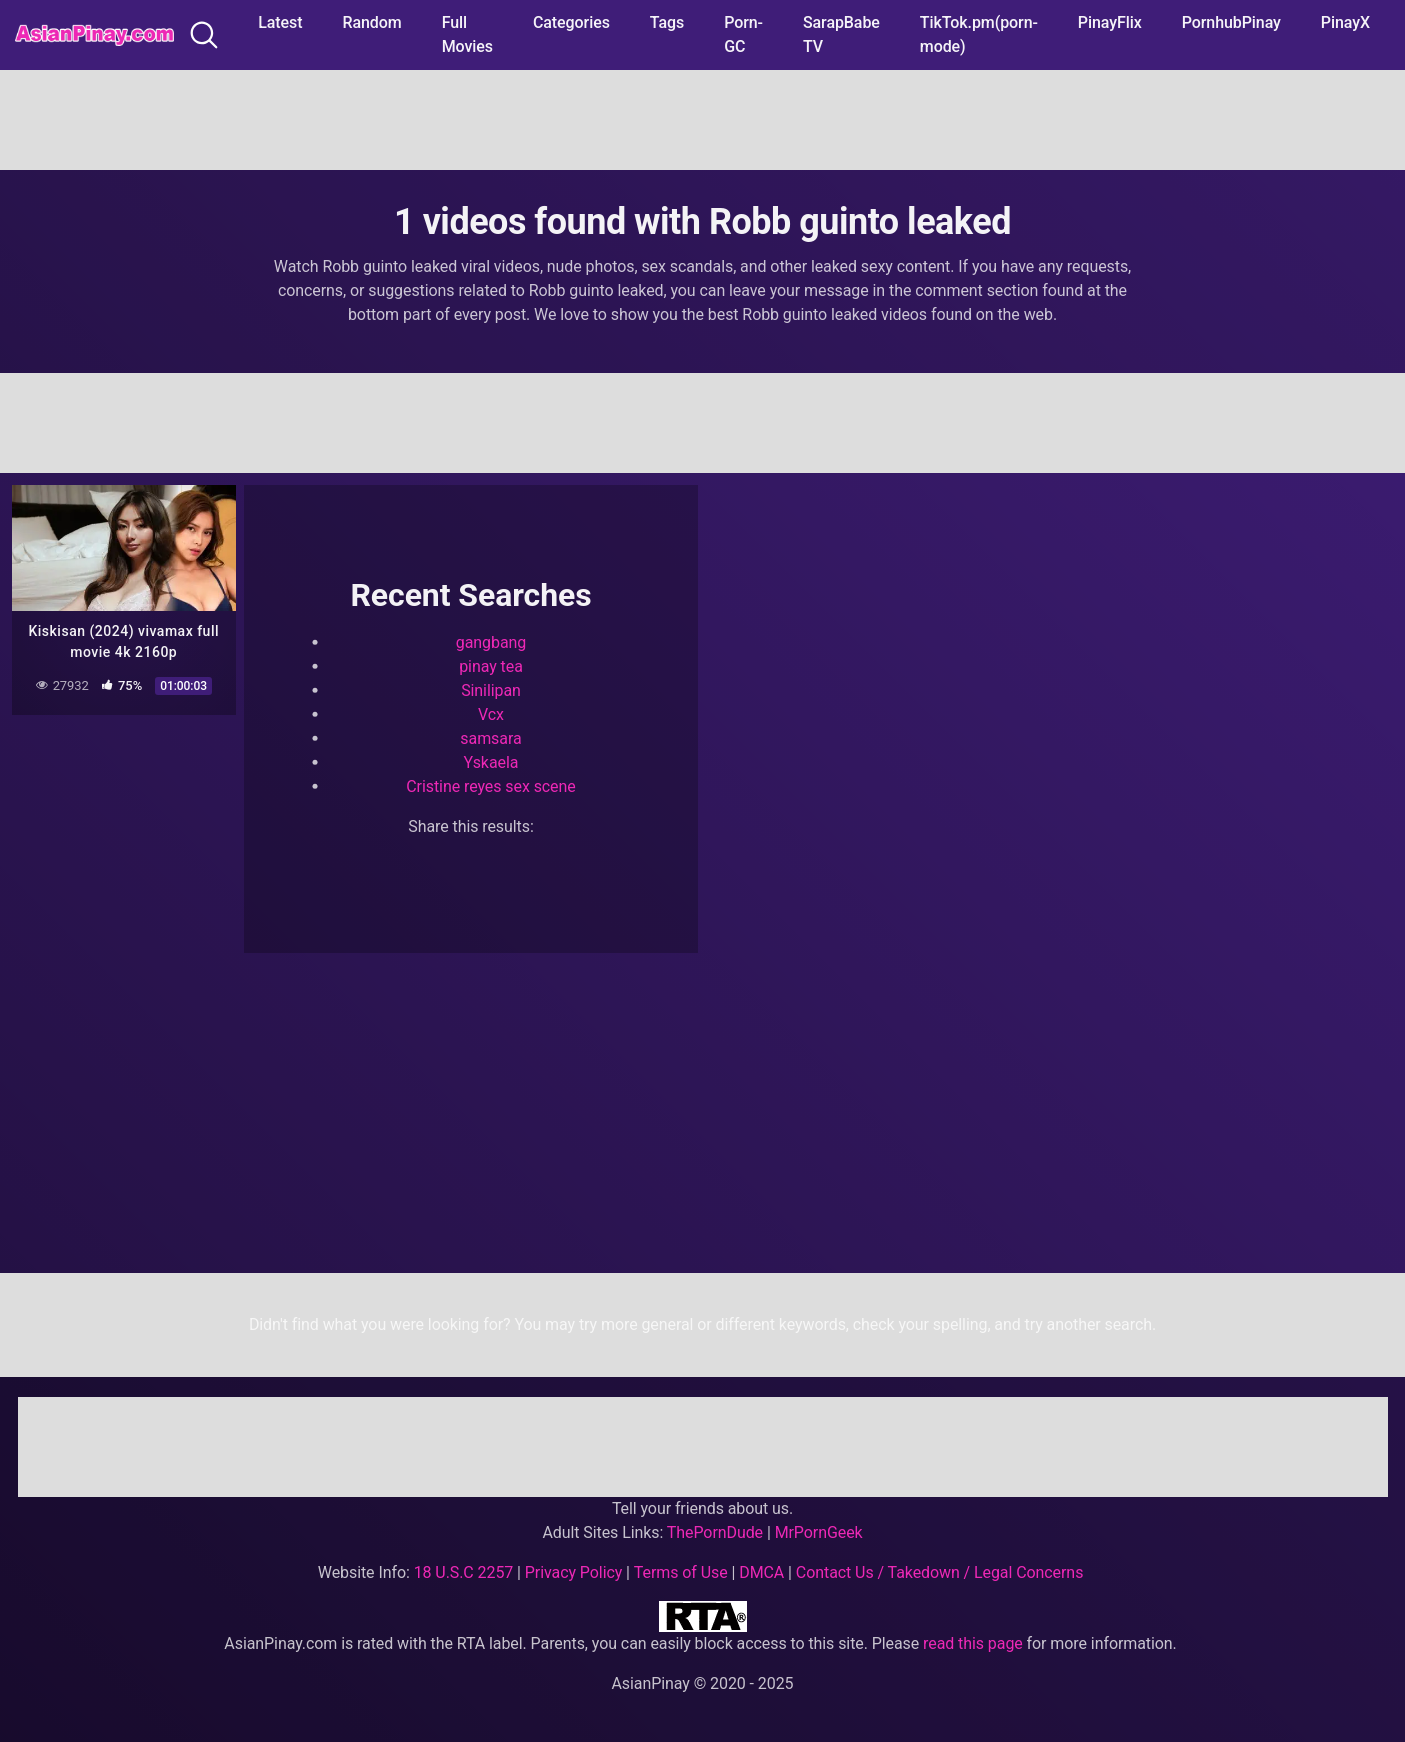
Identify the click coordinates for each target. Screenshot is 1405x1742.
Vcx (491, 713)
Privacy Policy (573, 1572)
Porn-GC (743, 34)
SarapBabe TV (841, 34)
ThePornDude (715, 1532)
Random (372, 22)
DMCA (761, 1572)
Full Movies (467, 34)
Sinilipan (491, 689)
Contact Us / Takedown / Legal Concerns (939, 1572)
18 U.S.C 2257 (464, 1572)
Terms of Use (681, 1572)
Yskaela (491, 761)
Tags (667, 22)
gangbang (491, 641)
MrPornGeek (819, 1532)
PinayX (1345, 22)
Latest (280, 22)
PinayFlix (1110, 22)
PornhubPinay (1231, 22)
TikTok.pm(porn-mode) (979, 34)
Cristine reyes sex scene (490, 785)
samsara (490, 737)
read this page (973, 1643)
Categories (571, 22)
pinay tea (491, 665)
